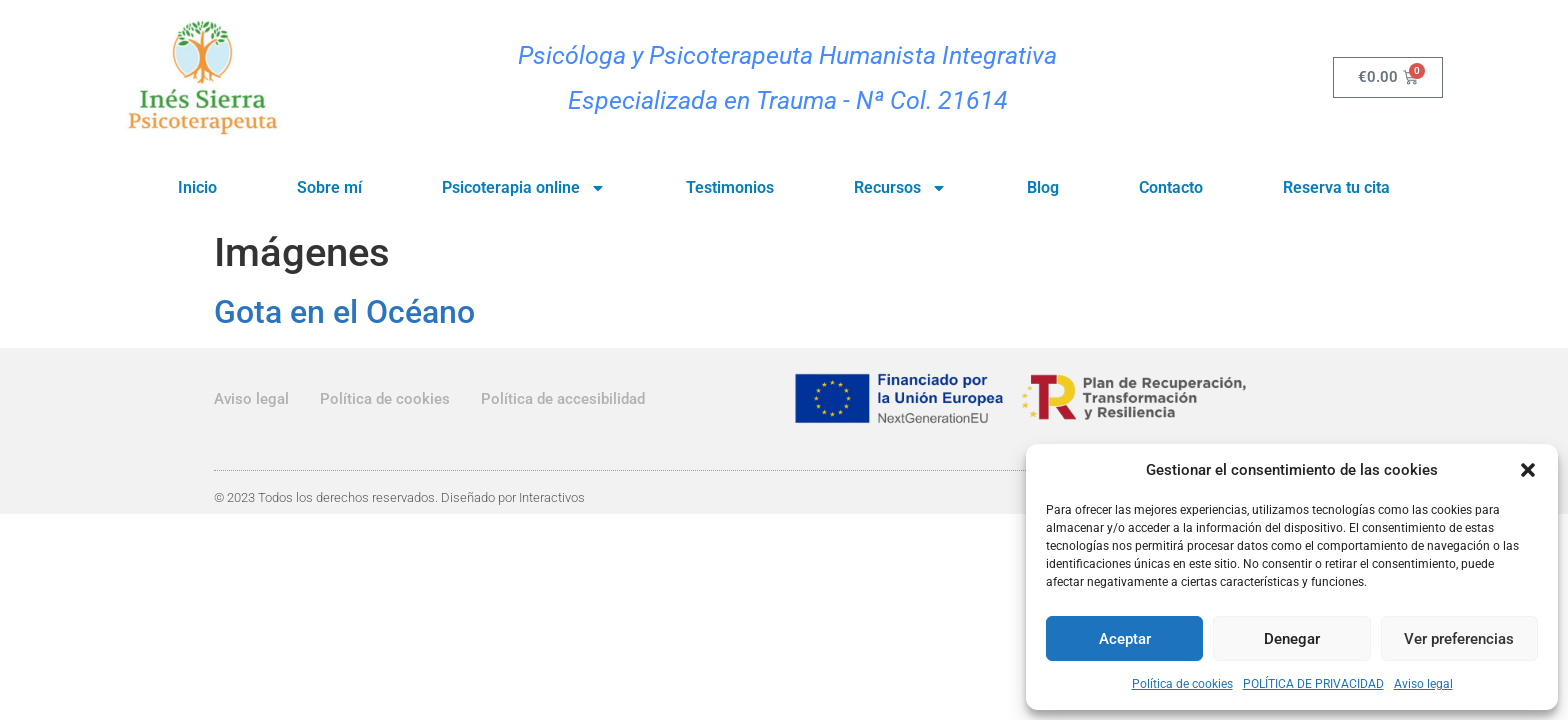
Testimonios (730, 187)
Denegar (1292, 639)
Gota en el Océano (344, 312)
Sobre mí (329, 187)
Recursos (900, 188)
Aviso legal (1423, 684)
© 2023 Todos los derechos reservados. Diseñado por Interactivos (399, 497)
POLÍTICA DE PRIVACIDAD (1313, 684)
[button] (1528, 470)
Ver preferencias (1459, 639)
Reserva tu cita (1336, 187)
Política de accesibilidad (563, 399)
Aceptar (1125, 639)
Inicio (197, 187)
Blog (1043, 187)
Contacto (1171, 187)
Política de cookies (1182, 684)
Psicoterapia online (524, 188)
